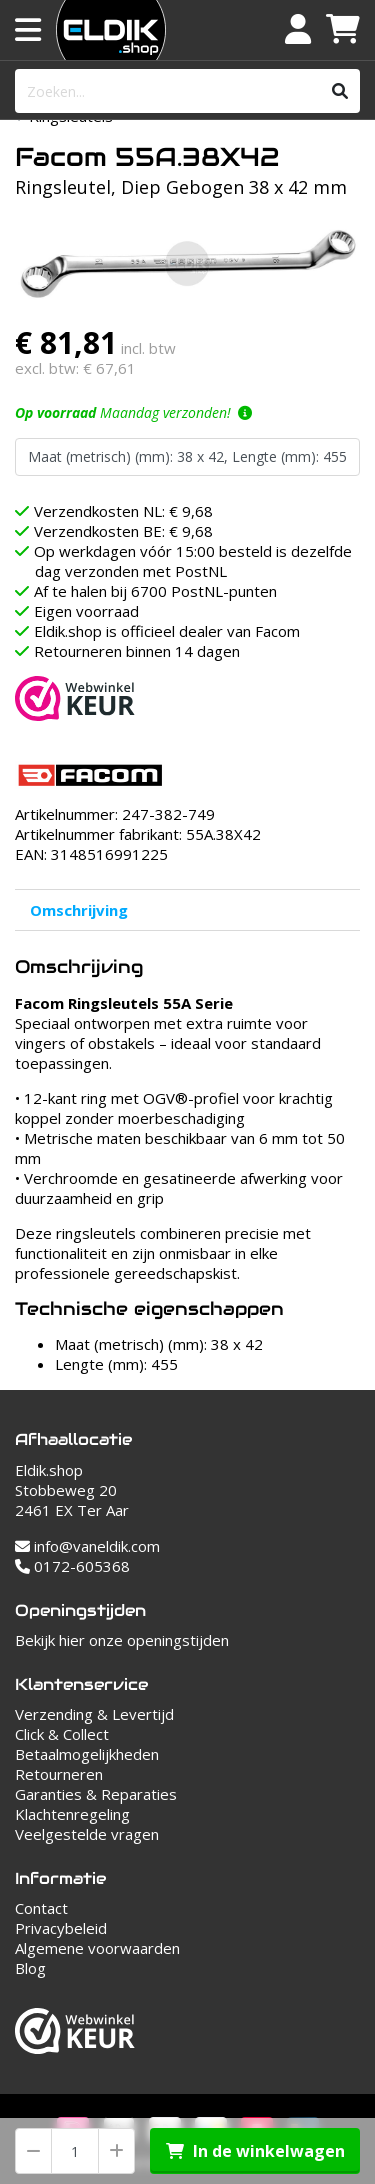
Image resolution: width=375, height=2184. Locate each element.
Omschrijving (79, 910)
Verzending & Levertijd (94, 1714)
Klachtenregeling (72, 1814)
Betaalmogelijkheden (87, 1754)
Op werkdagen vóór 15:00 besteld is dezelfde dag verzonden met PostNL (193, 561)
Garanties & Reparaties (96, 1794)
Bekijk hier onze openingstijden (122, 1640)
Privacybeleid (61, 1928)
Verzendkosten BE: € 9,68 (123, 531)
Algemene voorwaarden (97, 1948)
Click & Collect (62, 1734)
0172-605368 (72, 1566)
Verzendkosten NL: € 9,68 (123, 511)
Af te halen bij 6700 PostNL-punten (155, 591)
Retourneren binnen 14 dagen (137, 651)
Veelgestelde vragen (87, 1834)
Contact (41, 1908)
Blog (30, 1968)
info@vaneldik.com (87, 1546)
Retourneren (59, 1774)
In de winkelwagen (255, 2151)
